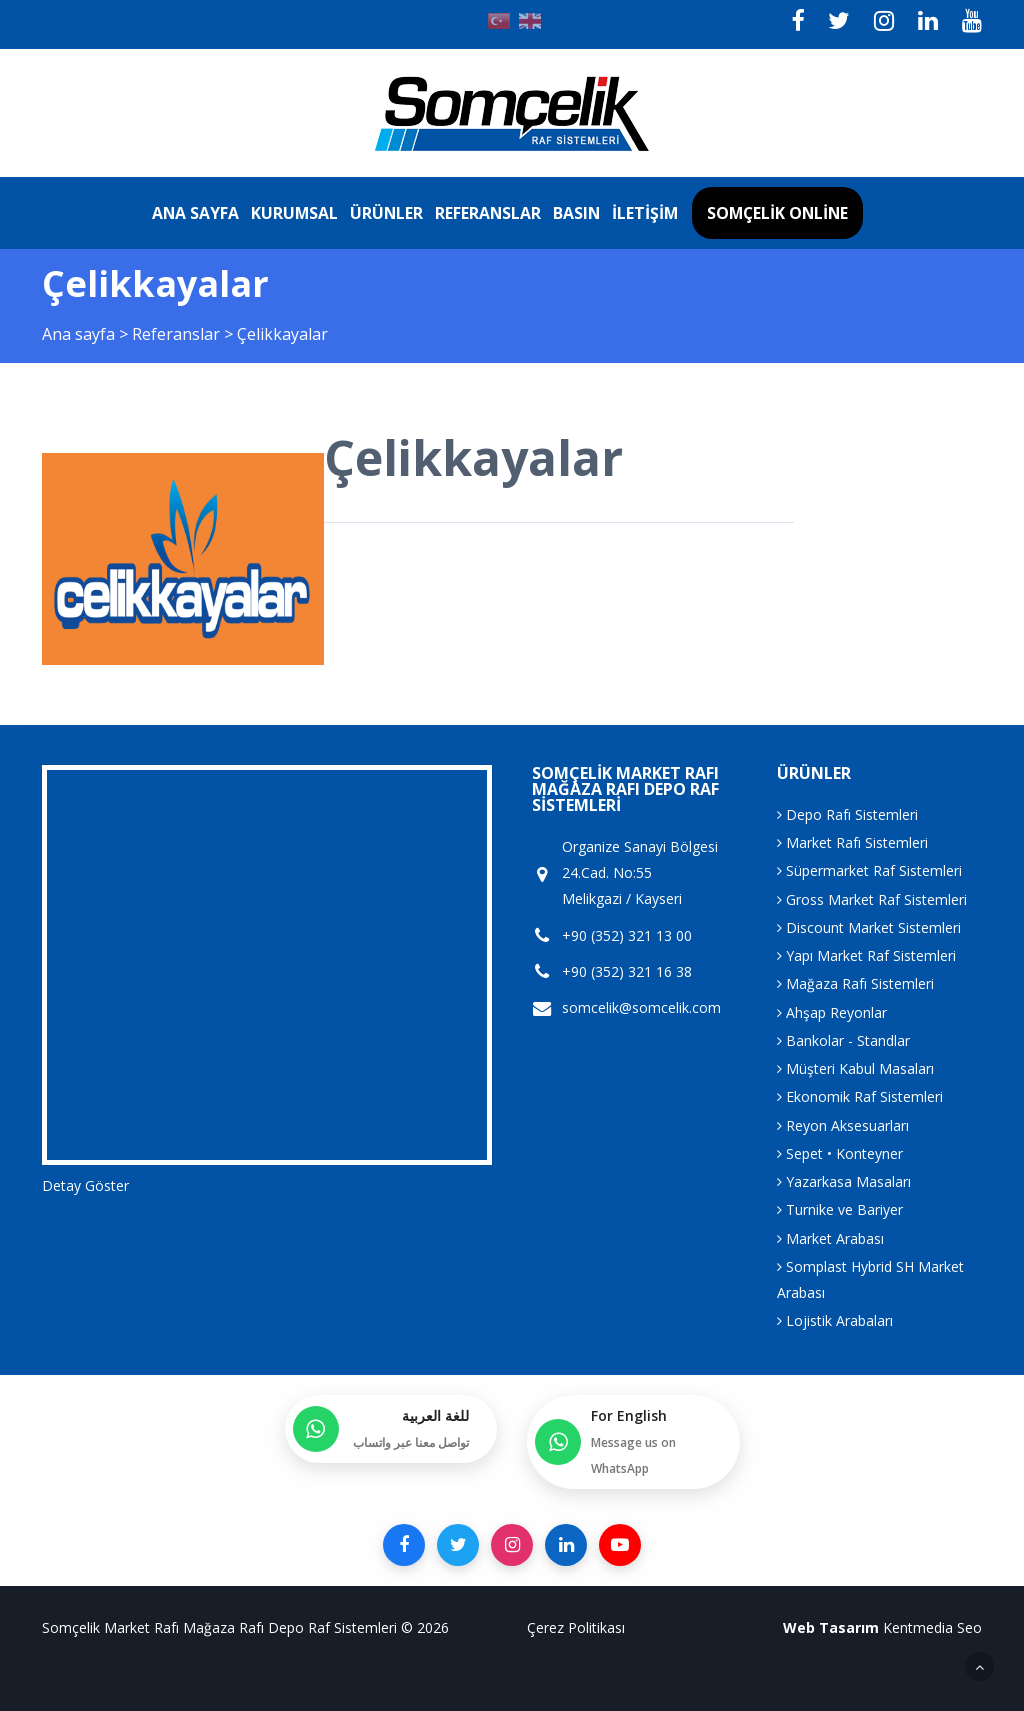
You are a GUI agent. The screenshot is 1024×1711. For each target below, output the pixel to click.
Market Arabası (830, 1238)
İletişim (645, 213)
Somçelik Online (777, 213)
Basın (576, 213)
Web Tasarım (831, 1627)
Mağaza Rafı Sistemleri (855, 983)
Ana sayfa (195, 213)
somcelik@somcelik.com (641, 1008)
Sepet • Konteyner (840, 1153)
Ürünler (386, 213)
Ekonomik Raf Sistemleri (860, 1096)
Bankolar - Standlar (843, 1040)
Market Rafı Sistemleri (852, 842)
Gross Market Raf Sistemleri (872, 899)
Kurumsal (294, 213)
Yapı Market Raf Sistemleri (866, 955)
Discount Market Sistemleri (869, 927)
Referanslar (488, 213)
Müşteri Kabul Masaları (855, 1068)
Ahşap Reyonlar (832, 1012)
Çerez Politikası (576, 1627)
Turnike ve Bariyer (840, 1209)
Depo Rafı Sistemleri (847, 814)
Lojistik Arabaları (835, 1320)
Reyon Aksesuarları (843, 1125)
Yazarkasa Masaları (844, 1181)
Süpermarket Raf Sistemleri (869, 870)
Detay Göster (85, 1185)
